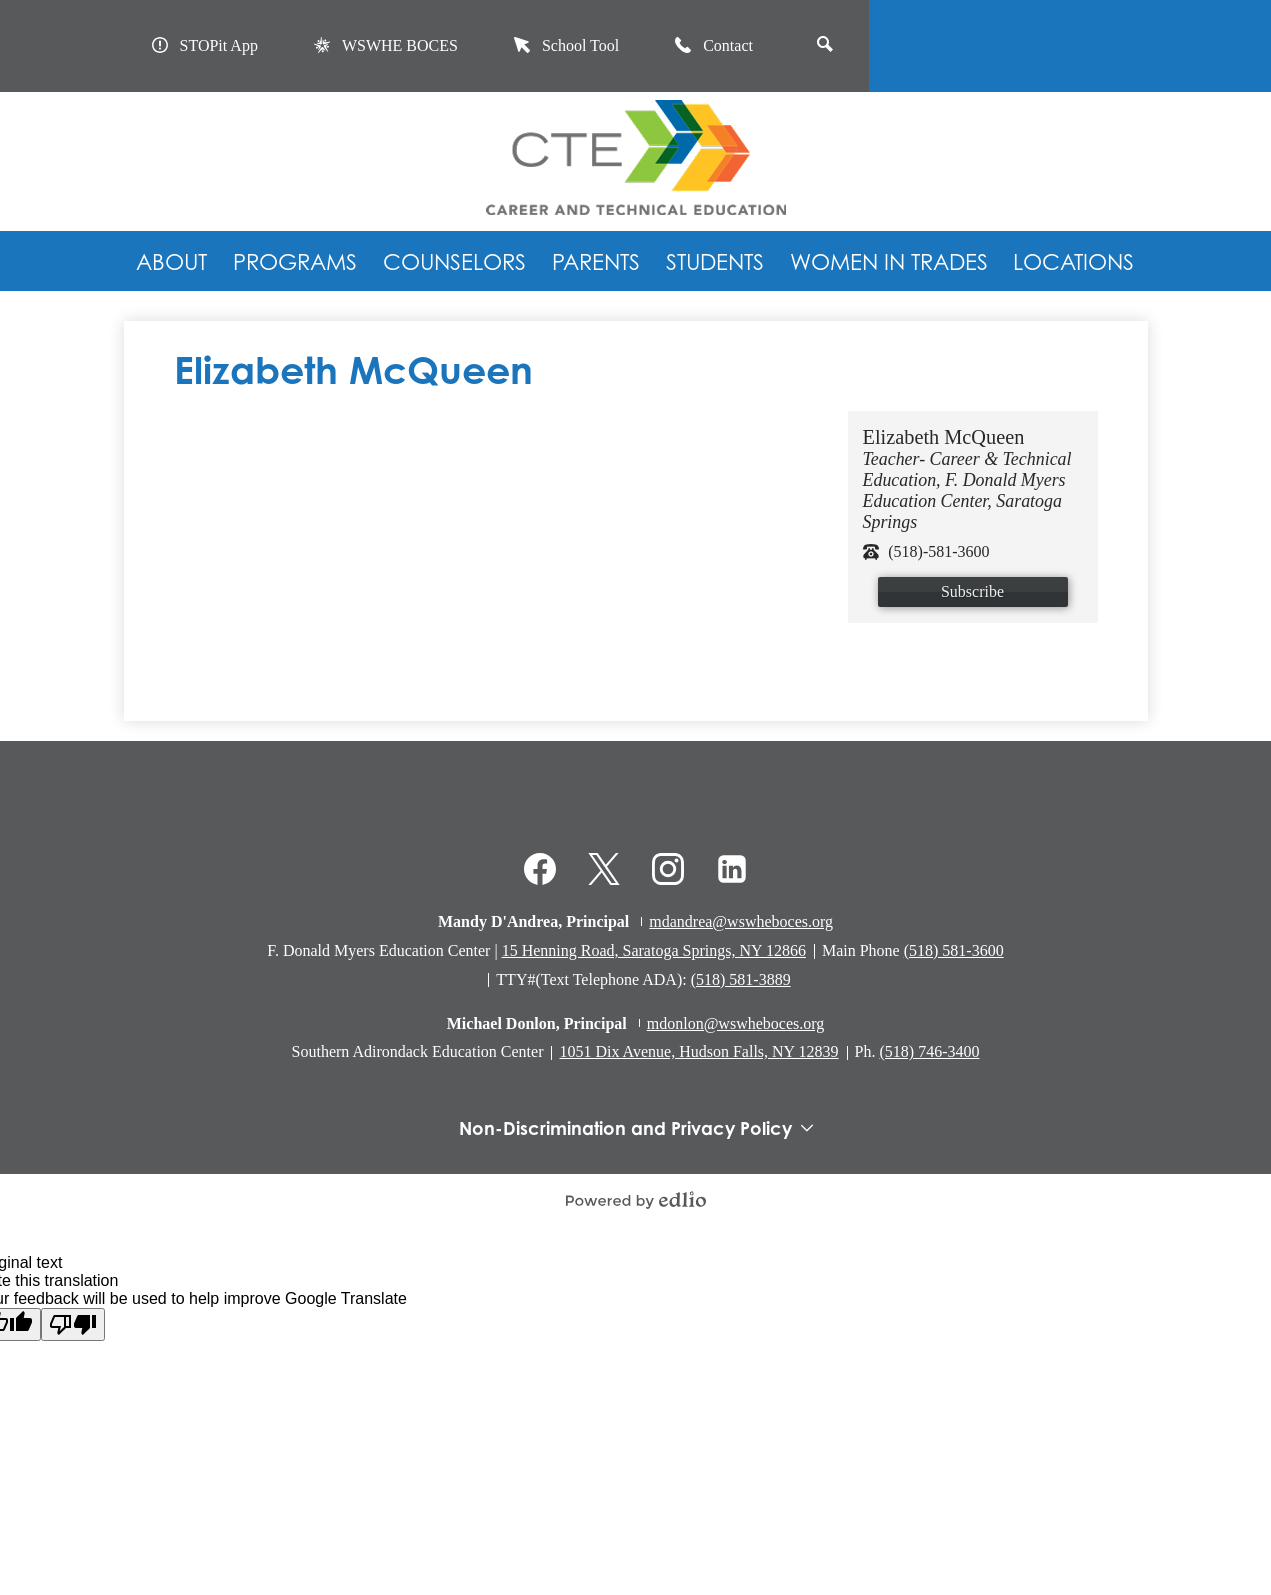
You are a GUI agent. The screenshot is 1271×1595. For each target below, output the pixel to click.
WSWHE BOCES (386, 45)
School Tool (566, 45)
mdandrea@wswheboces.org (741, 921)
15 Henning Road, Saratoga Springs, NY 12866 (654, 950)
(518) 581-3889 (741, 979)
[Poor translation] (73, 1324)
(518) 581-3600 (954, 950)
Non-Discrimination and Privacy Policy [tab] (636, 1128)
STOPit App (205, 45)
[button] (171, 261)
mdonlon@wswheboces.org (736, 1023)
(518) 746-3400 (929, 1051)
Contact (714, 45)
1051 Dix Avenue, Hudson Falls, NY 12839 (698, 1051)
